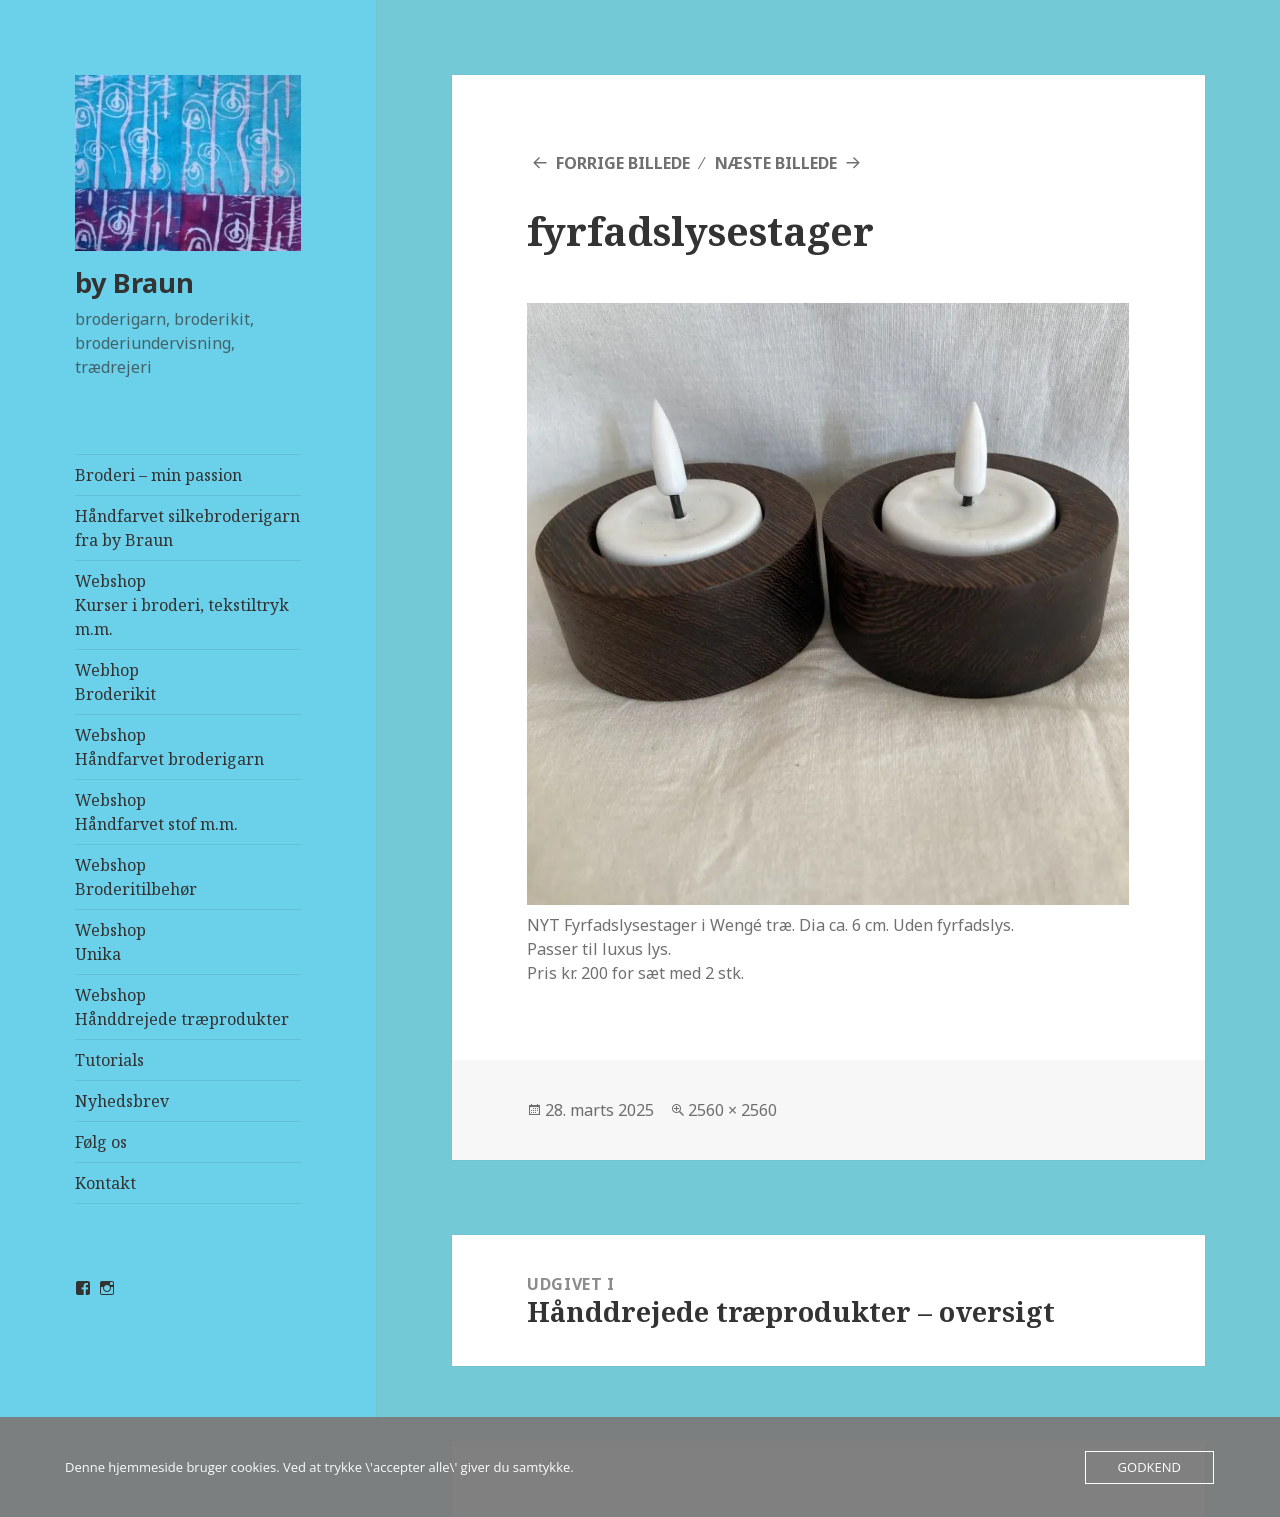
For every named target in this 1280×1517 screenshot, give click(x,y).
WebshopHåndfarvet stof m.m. (156, 812)
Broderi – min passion (158, 475)
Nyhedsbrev (122, 1101)
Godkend (1149, 1467)
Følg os (101, 1142)
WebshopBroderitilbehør (136, 877)
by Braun (134, 282)
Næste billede (776, 163)
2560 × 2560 (732, 1110)
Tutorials (109, 1060)
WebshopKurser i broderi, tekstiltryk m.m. (182, 605)
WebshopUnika (110, 942)
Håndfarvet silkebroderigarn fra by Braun (187, 528)
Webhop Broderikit (115, 682)
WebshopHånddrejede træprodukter (182, 1007)
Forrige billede (623, 163)
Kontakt (105, 1183)
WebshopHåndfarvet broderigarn (169, 747)
